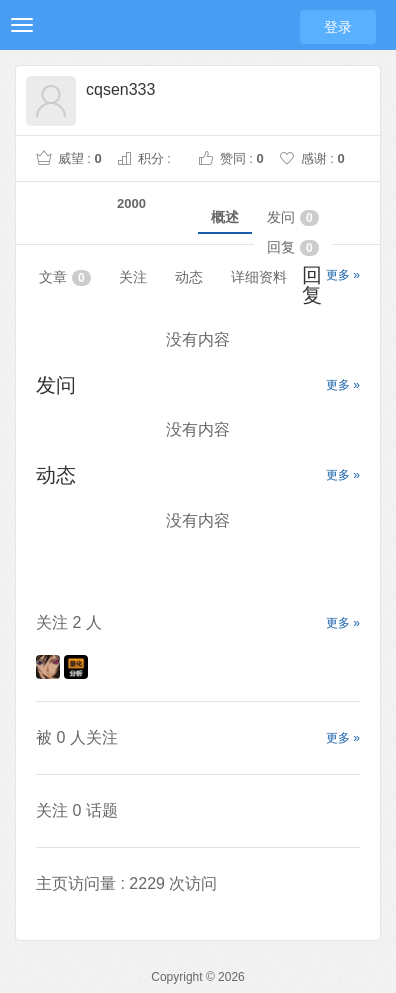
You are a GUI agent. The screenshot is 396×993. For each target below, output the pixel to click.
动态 (189, 277)
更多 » (343, 275)
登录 (338, 27)
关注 (133, 277)
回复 (293, 247)
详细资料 (259, 277)
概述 (225, 217)
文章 (65, 277)
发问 (293, 217)
